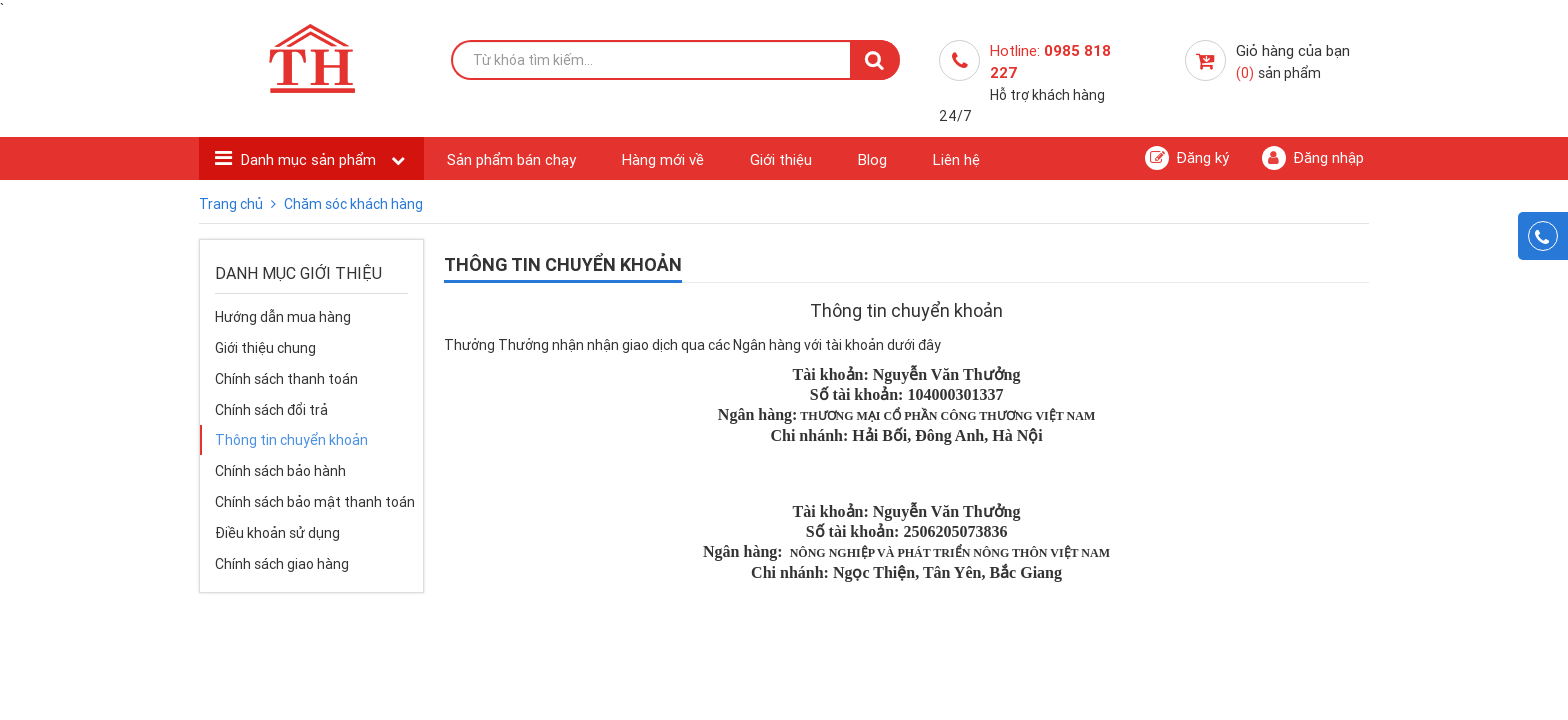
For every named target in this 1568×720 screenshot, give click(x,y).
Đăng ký (1187, 158)
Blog (872, 159)
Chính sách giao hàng (282, 564)
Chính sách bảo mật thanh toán (315, 502)
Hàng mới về (663, 159)
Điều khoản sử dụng (277, 533)
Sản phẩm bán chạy (511, 159)
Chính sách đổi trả (271, 410)
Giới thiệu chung (265, 348)
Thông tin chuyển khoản (291, 440)
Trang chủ (232, 204)
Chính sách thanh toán (286, 379)
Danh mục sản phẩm (310, 159)
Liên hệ (956, 159)
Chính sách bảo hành (280, 471)
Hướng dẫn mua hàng (283, 317)
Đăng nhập (1313, 158)
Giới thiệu (781, 159)
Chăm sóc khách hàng (353, 204)
